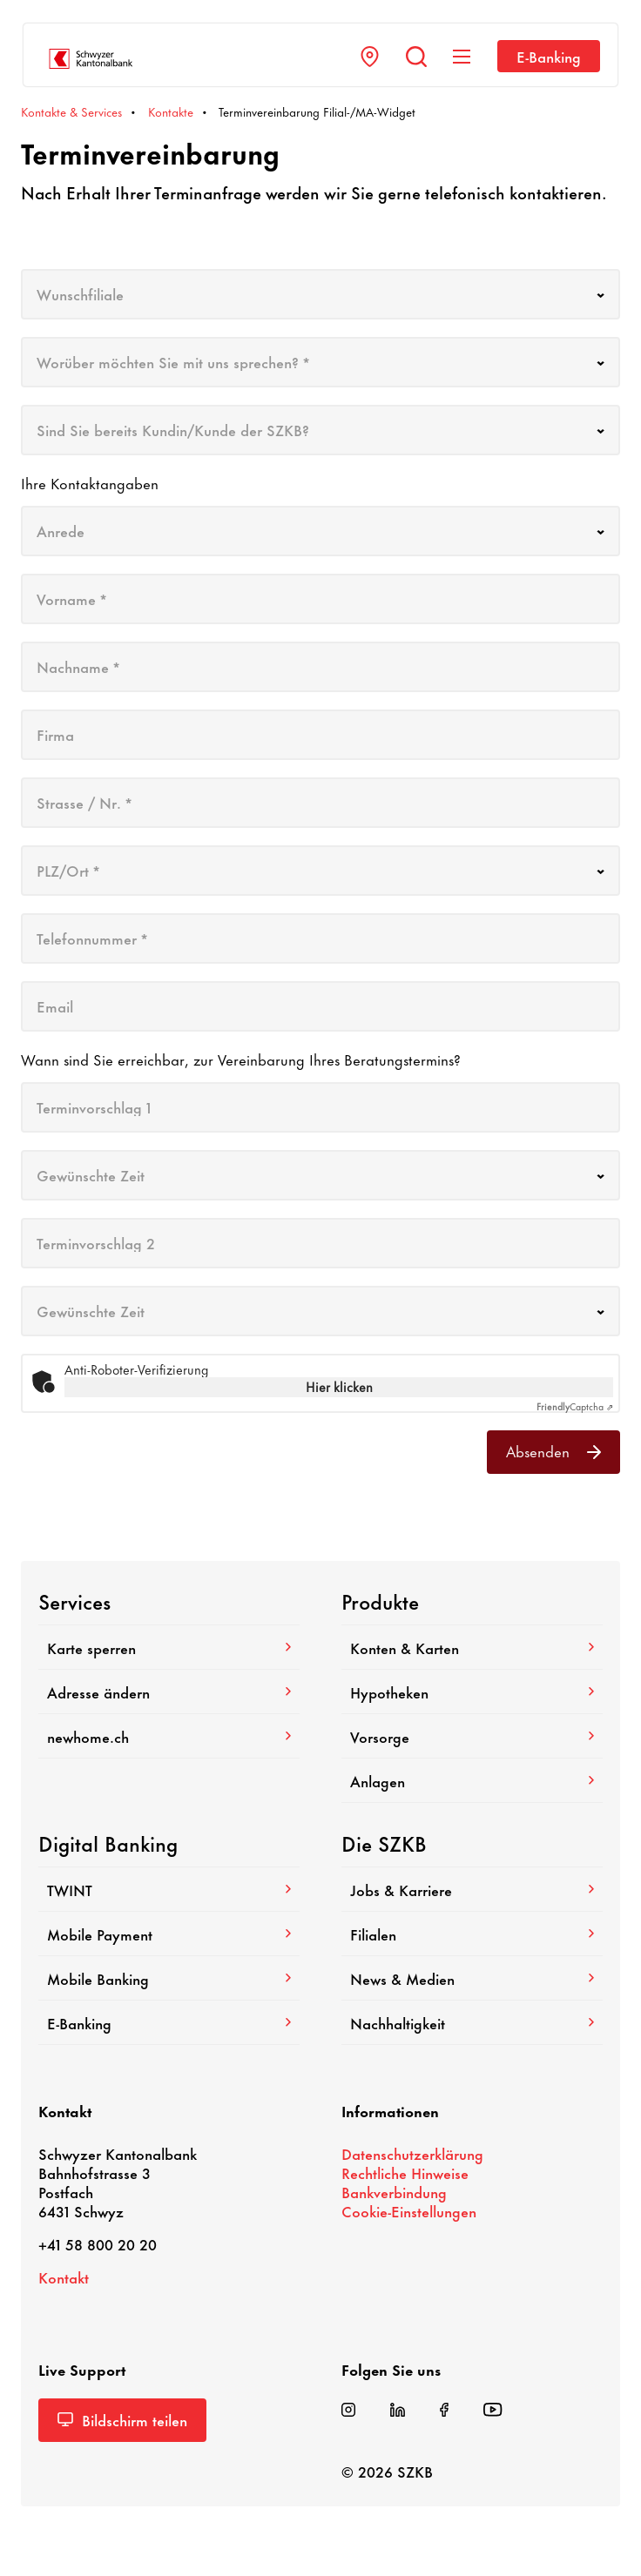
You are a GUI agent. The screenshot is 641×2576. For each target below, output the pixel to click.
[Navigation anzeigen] (461, 57)
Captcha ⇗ (574, 1406)
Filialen (472, 1933)
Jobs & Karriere (472, 1889)
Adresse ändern (169, 1691)
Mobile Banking (169, 1978)
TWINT (169, 1889)
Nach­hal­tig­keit (472, 2022)
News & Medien (472, 1978)
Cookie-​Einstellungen (408, 2210)
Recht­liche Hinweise (405, 2172)
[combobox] (320, 294)
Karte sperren (169, 1647)
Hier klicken (339, 1386)
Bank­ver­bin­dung (394, 2191)
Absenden (553, 1450)
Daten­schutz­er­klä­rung (412, 2153)
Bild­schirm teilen (122, 2419)
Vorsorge (472, 1736)
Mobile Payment (169, 1933)
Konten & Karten (472, 1647)
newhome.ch (169, 1736)
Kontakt (63, 2276)
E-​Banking (548, 55)
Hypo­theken (472, 1691)
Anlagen (472, 1780)
